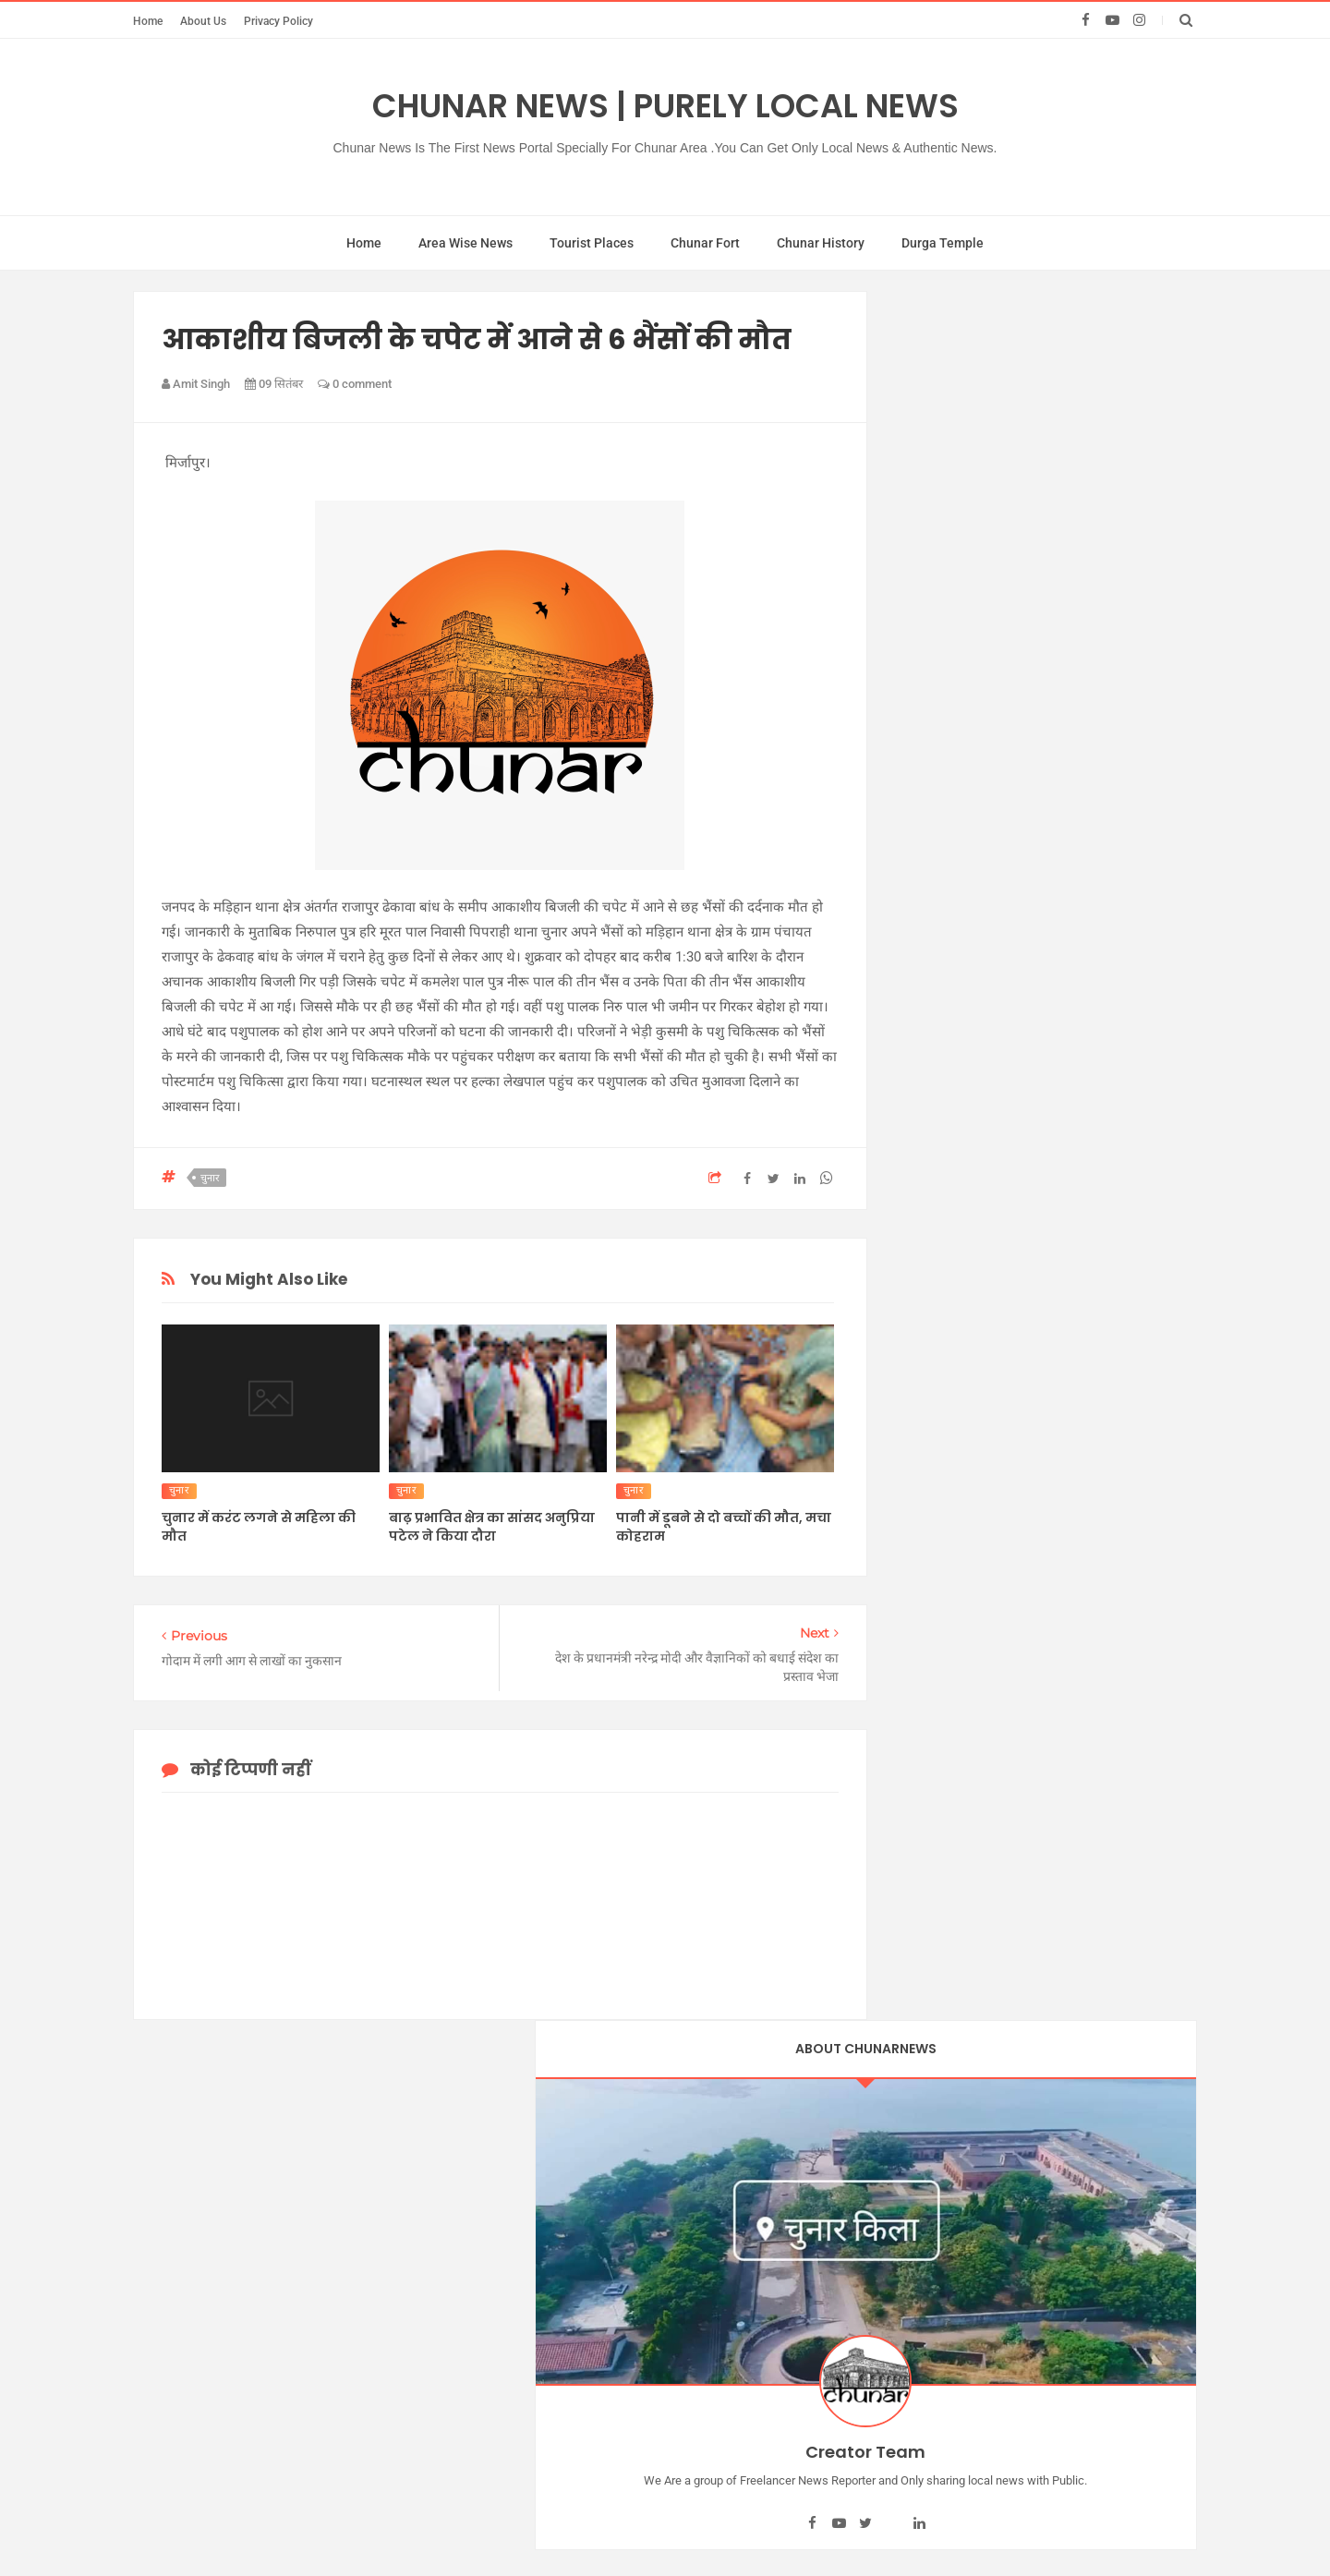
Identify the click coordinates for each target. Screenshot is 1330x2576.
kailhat (926, 1558)
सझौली (925, 1316)
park (920, 1668)
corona (928, 1448)
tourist (925, 1821)
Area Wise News (465, 243)
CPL (920, 1470)
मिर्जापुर (926, 1250)
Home (148, 21)
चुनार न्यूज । (936, 1030)
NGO (922, 1646)
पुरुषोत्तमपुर (935, 1206)
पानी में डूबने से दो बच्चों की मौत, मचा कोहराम (723, 1526)
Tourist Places (592, 243)
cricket (926, 1492)
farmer (926, 1513)
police (925, 1733)
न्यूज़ (918, 1184)
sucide (926, 1800)
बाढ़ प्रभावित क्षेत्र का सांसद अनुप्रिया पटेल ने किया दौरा (492, 1526)
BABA (933, 2527)
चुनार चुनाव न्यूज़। (950, 964)
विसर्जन (926, 1294)
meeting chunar (953, 1602)
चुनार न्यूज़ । (936, 1053)
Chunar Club (826, 2527)
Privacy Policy (278, 21)
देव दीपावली (937, 1162)
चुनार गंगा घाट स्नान (955, 943)
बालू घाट (928, 1228)
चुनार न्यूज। (934, 1074)
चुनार (210, 1177)
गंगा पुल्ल (929, 898)
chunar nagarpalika (963, 1426)
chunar (928, 1382)
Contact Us (771, 2398)
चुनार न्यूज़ (932, 1008)
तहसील (925, 1140)
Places (927, 1690)
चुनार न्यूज (932, 986)
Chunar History (820, 243)
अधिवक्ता (932, 833)
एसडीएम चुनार (942, 854)
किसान (924, 876)
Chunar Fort (705, 243)
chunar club (941, 1404)
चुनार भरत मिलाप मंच (960, 1118)
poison (927, 1711)
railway (928, 1778)
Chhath (928, 1360)
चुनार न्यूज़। (934, 1096)
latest (923, 1580)
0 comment (355, 384)
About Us (203, 21)
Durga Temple (942, 243)
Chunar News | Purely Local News (665, 106)
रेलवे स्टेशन (934, 1272)
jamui (923, 1536)
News (924, 1623)
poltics (926, 1755)
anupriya (933, 1338)
